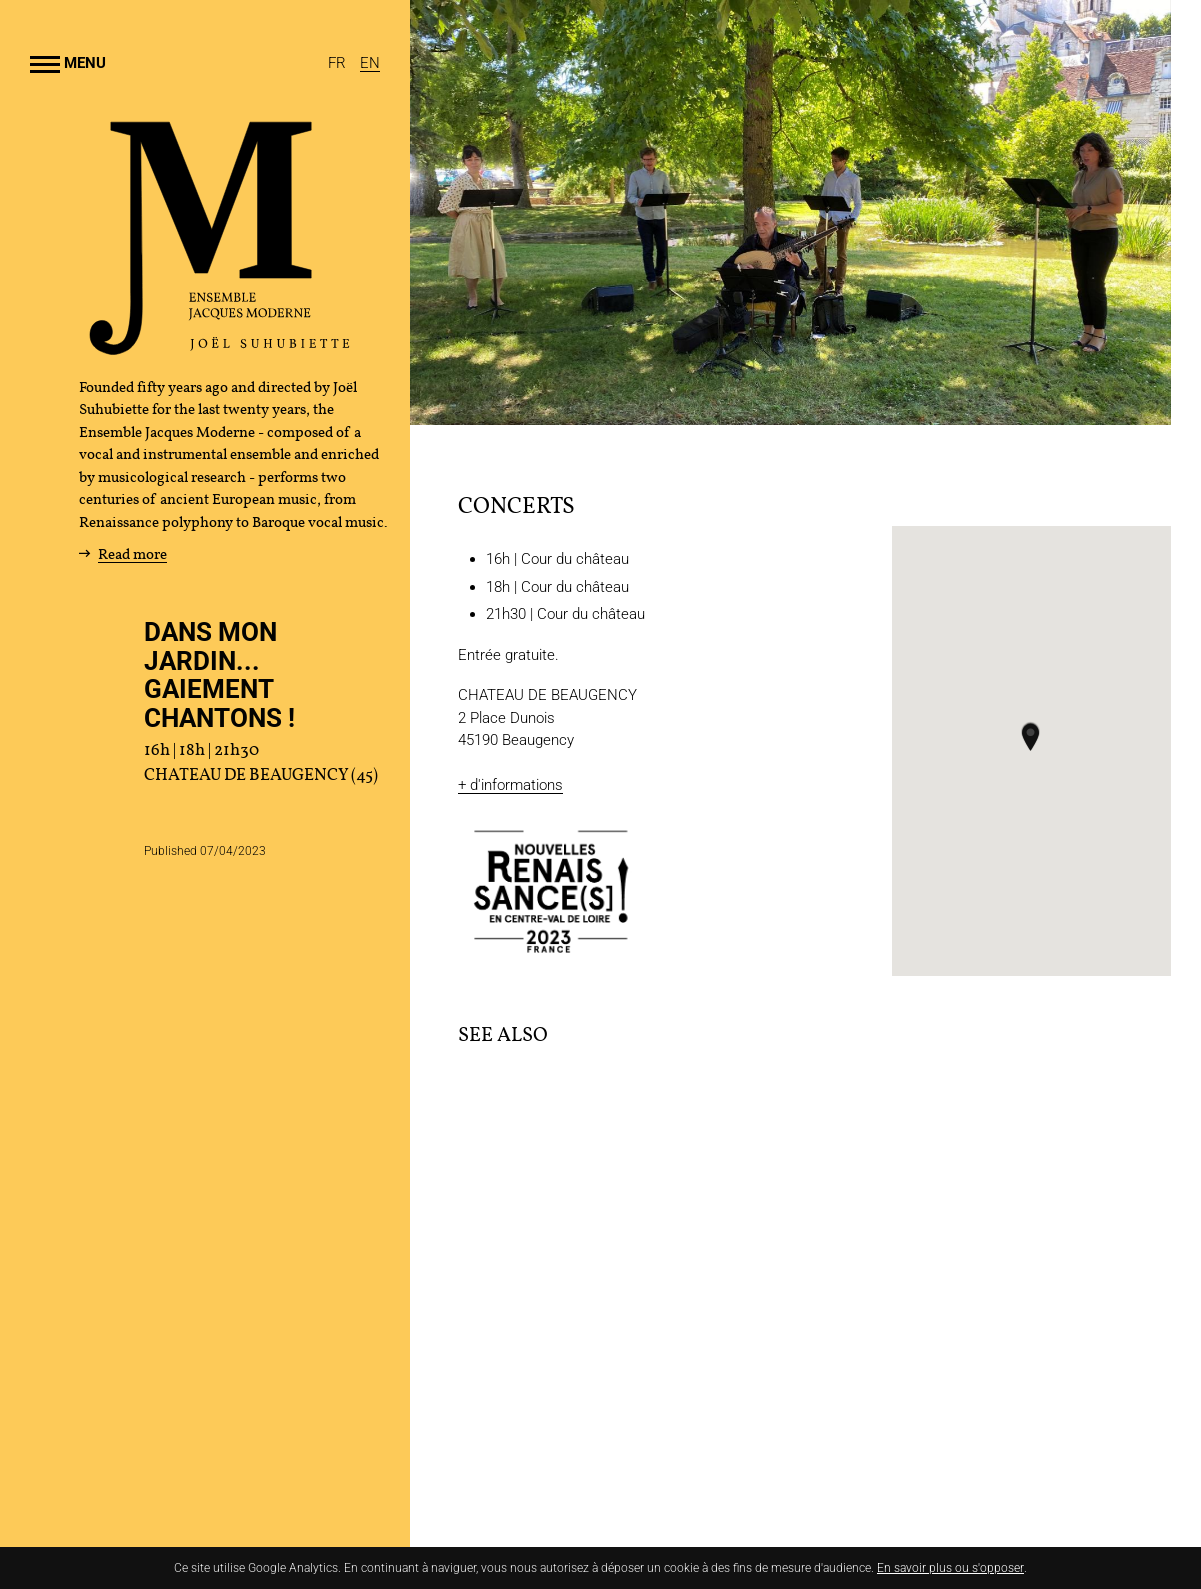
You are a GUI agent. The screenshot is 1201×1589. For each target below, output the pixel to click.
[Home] (220, 348)
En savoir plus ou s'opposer (950, 1568)
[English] (370, 63)
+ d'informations (510, 785)
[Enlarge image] (790, 212)
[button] (1030, 736)
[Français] (339, 63)
